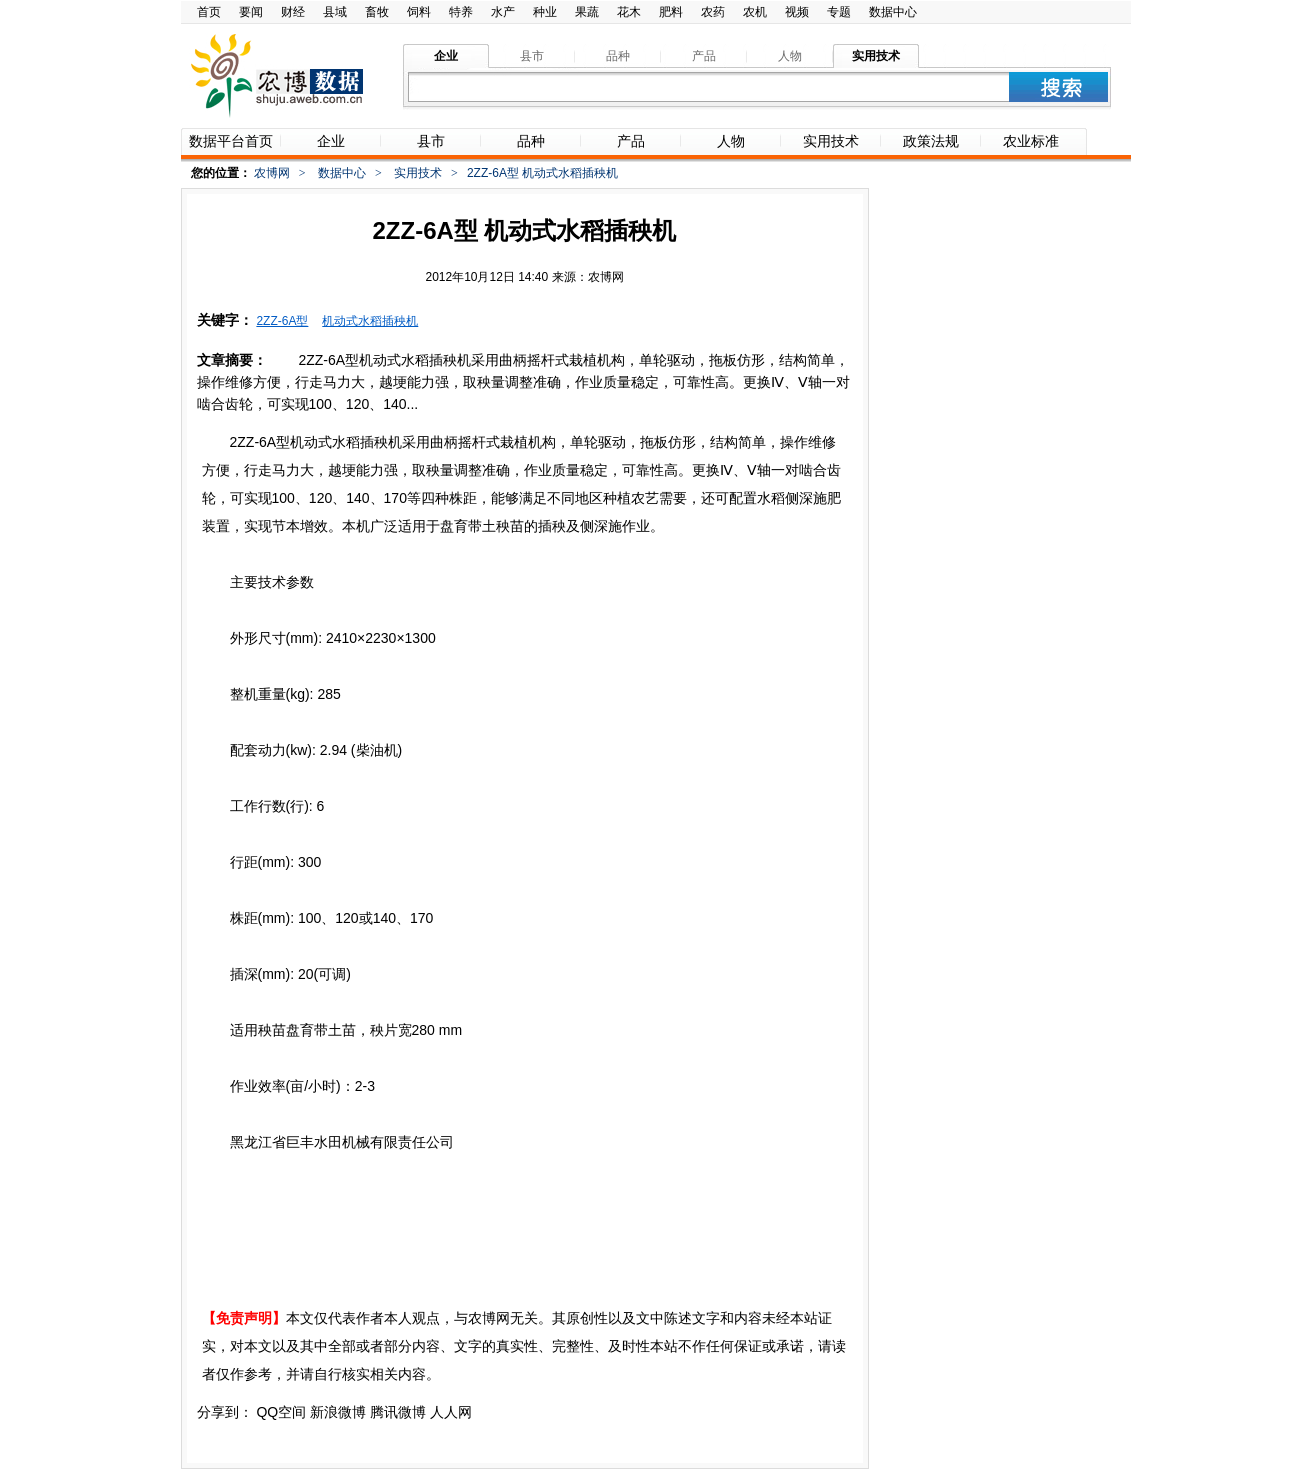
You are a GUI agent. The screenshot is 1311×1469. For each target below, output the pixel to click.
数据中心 (893, 12)
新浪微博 (338, 1412)
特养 (461, 12)
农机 (755, 12)
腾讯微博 (398, 1412)
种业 (545, 12)
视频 (797, 12)
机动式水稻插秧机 (370, 321)
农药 (713, 12)
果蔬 (587, 12)
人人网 (451, 1412)
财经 (293, 12)
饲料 (419, 12)
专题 (839, 12)
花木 (629, 12)
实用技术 (418, 173)
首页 (209, 12)
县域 (335, 12)
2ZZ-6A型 (282, 321)
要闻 (251, 12)
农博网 (272, 173)
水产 (503, 12)
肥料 (671, 12)
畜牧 (377, 12)
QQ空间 (281, 1412)
